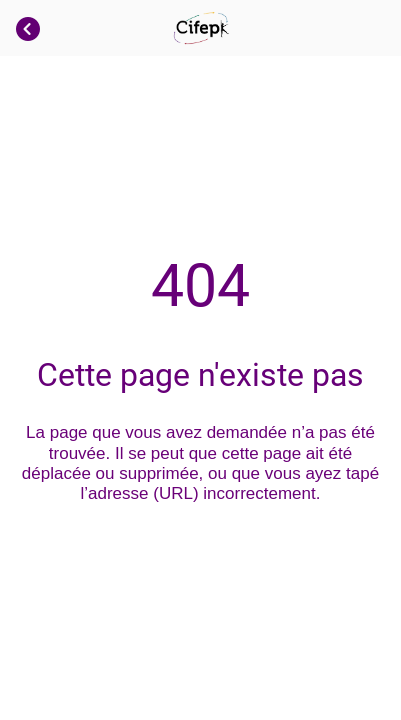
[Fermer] (28, 28)
